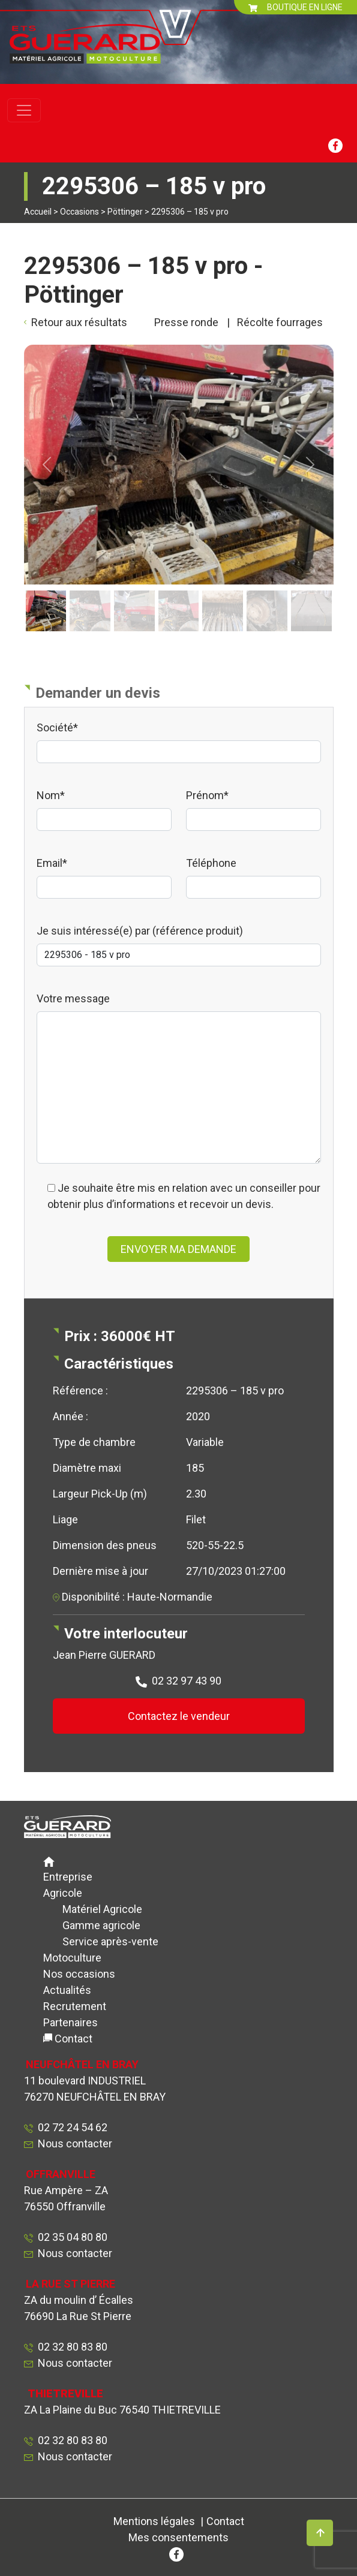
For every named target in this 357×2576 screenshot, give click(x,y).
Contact (73, 2038)
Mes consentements (178, 2537)
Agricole (62, 1893)
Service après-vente (110, 1941)
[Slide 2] (90, 591)
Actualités (67, 1990)
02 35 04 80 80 (70, 2237)
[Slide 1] (46, 591)
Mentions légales (154, 2521)
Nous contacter (75, 2143)
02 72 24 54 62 (70, 2127)
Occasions (79, 211)
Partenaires (70, 2022)
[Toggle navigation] (24, 110)
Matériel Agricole (102, 1909)
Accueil (38, 211)
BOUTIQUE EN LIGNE (295, 7)
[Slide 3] (134, 591)
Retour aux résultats (79, 322)
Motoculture (72, 1957)
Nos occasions (79, 1974)
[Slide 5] (222, 591)
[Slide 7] (311, 591)
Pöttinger (125, 211)
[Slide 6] (267, 591)
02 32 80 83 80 (70, 2346)
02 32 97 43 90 (186, 1680)
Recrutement (74, 2006)
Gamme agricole (101, 1925)
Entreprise (67, 1876)
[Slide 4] (178, 591)
